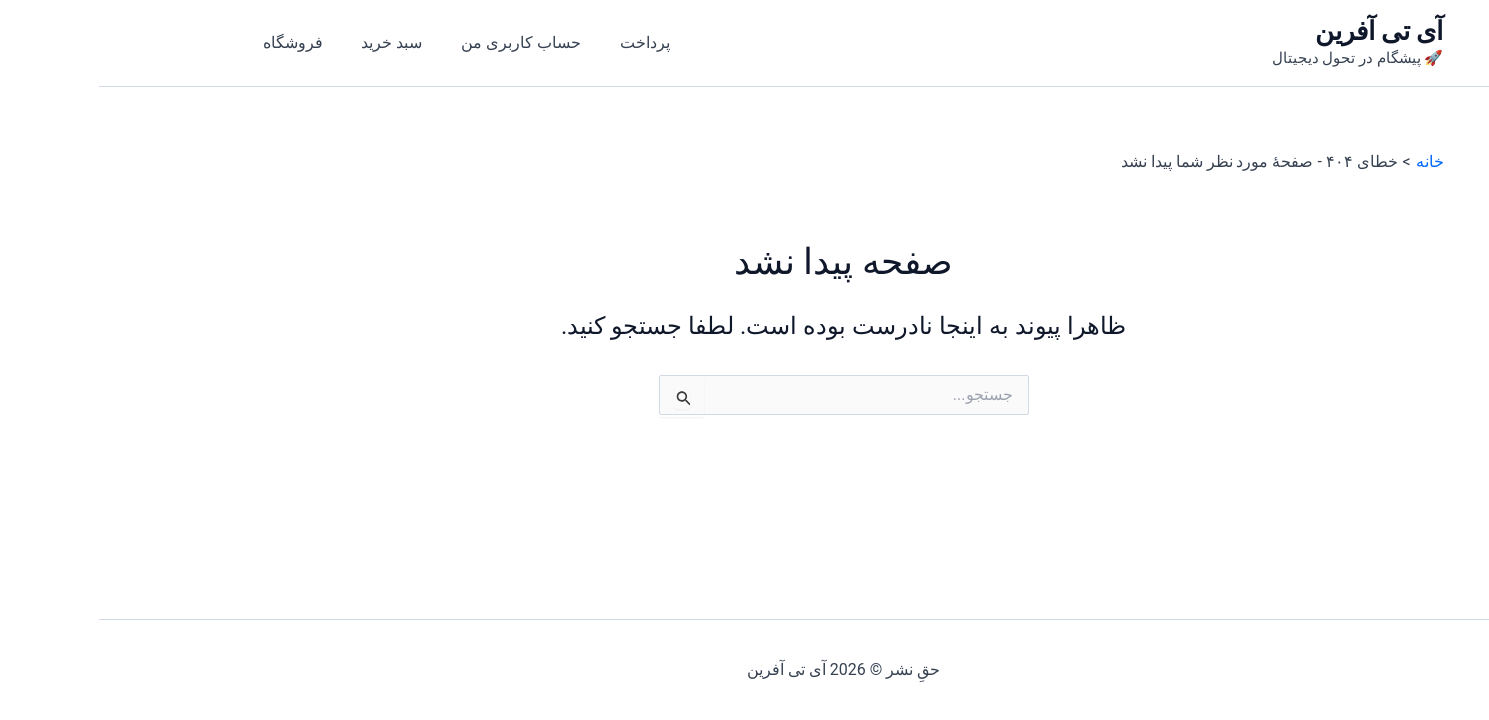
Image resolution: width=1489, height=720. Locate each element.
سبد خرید (283, 42)
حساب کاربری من (405, 42)
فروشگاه (191, 42)
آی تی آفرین (1280, 31)
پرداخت (522, 42)
